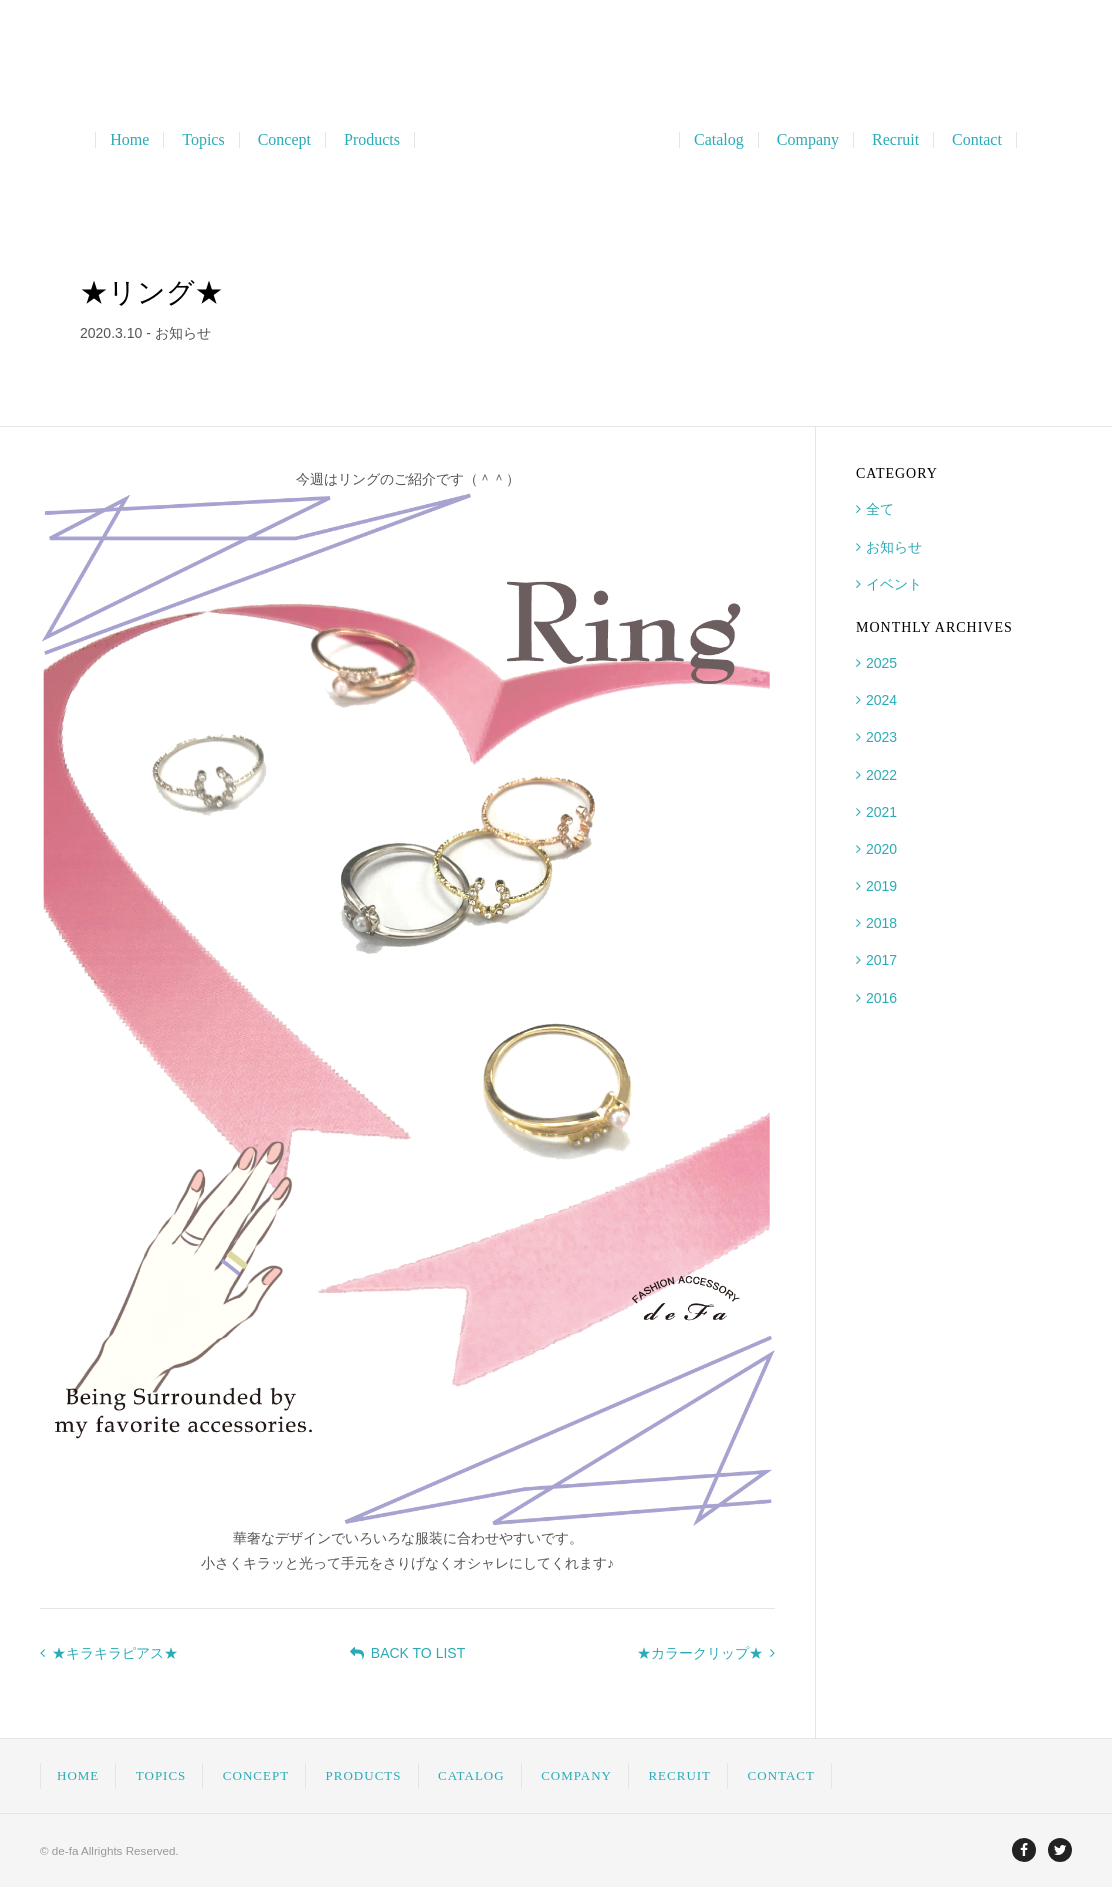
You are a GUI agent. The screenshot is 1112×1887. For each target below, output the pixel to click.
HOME (78, 1775)
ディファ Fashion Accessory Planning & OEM (556, 140)
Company (808, 140)
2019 (881, 886)
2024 (881, 700)
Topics (203, 140)
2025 (881, 663)
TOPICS (161, 1775)
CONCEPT (256, 1775)
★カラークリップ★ (706, 1653)
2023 (881, 737)
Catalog (719, 140)
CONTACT (781, 1775)
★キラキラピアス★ (109, 1653)
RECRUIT (679, 1775)
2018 (881, 923)
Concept (284, 140)
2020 (881, 849)
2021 (881, 812)
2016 (881, 998)
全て (880, 509)
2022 (881, 775)
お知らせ (894, 547)
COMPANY (576, 1775)
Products (372, 140)
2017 (881, 960)
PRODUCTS (364, 1775)
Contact (977, 140)
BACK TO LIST (407, 1653)
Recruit (895, 140)
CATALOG (471, 1775)
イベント (894, 584)
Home (129, 140)
